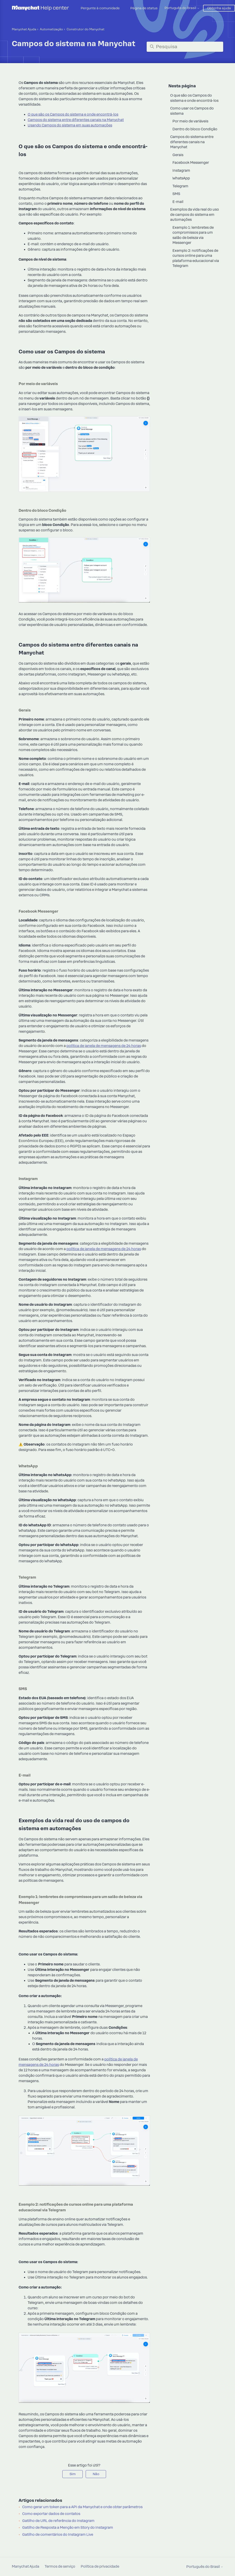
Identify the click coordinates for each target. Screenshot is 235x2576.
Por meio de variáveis (190, 121)
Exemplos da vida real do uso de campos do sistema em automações (194, 214)
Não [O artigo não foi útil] (96, 2474)
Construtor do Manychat (85, 29)
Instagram (181, 171)
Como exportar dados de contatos (51, 2514)
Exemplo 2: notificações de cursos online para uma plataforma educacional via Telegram (195, 258)
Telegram (180, 186)
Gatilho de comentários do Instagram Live (57, 2535)
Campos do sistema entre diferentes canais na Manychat (191, 142)
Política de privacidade (100, 2566)
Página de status (143, 8)
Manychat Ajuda (24, 29)
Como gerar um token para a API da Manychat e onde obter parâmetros (82, 2507)
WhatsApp (181, 178)
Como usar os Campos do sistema (192, 111)
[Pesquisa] (185, 47)
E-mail (177, 202)
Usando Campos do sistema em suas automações (70, 125)
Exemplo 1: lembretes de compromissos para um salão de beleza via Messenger (193, 235)
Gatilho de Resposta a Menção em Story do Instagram (67, 2528)
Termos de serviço (60, 2566)
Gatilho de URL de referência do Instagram (58, 2521)
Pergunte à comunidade (100, 8)
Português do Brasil (182, 8)
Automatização (51, 29)
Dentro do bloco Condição (194, 129)
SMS (176, 194)
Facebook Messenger (190, 163)
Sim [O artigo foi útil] (73, 2474)
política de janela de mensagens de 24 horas (103, 1046)
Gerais (177, 155)
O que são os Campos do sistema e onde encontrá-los (194, 98)
